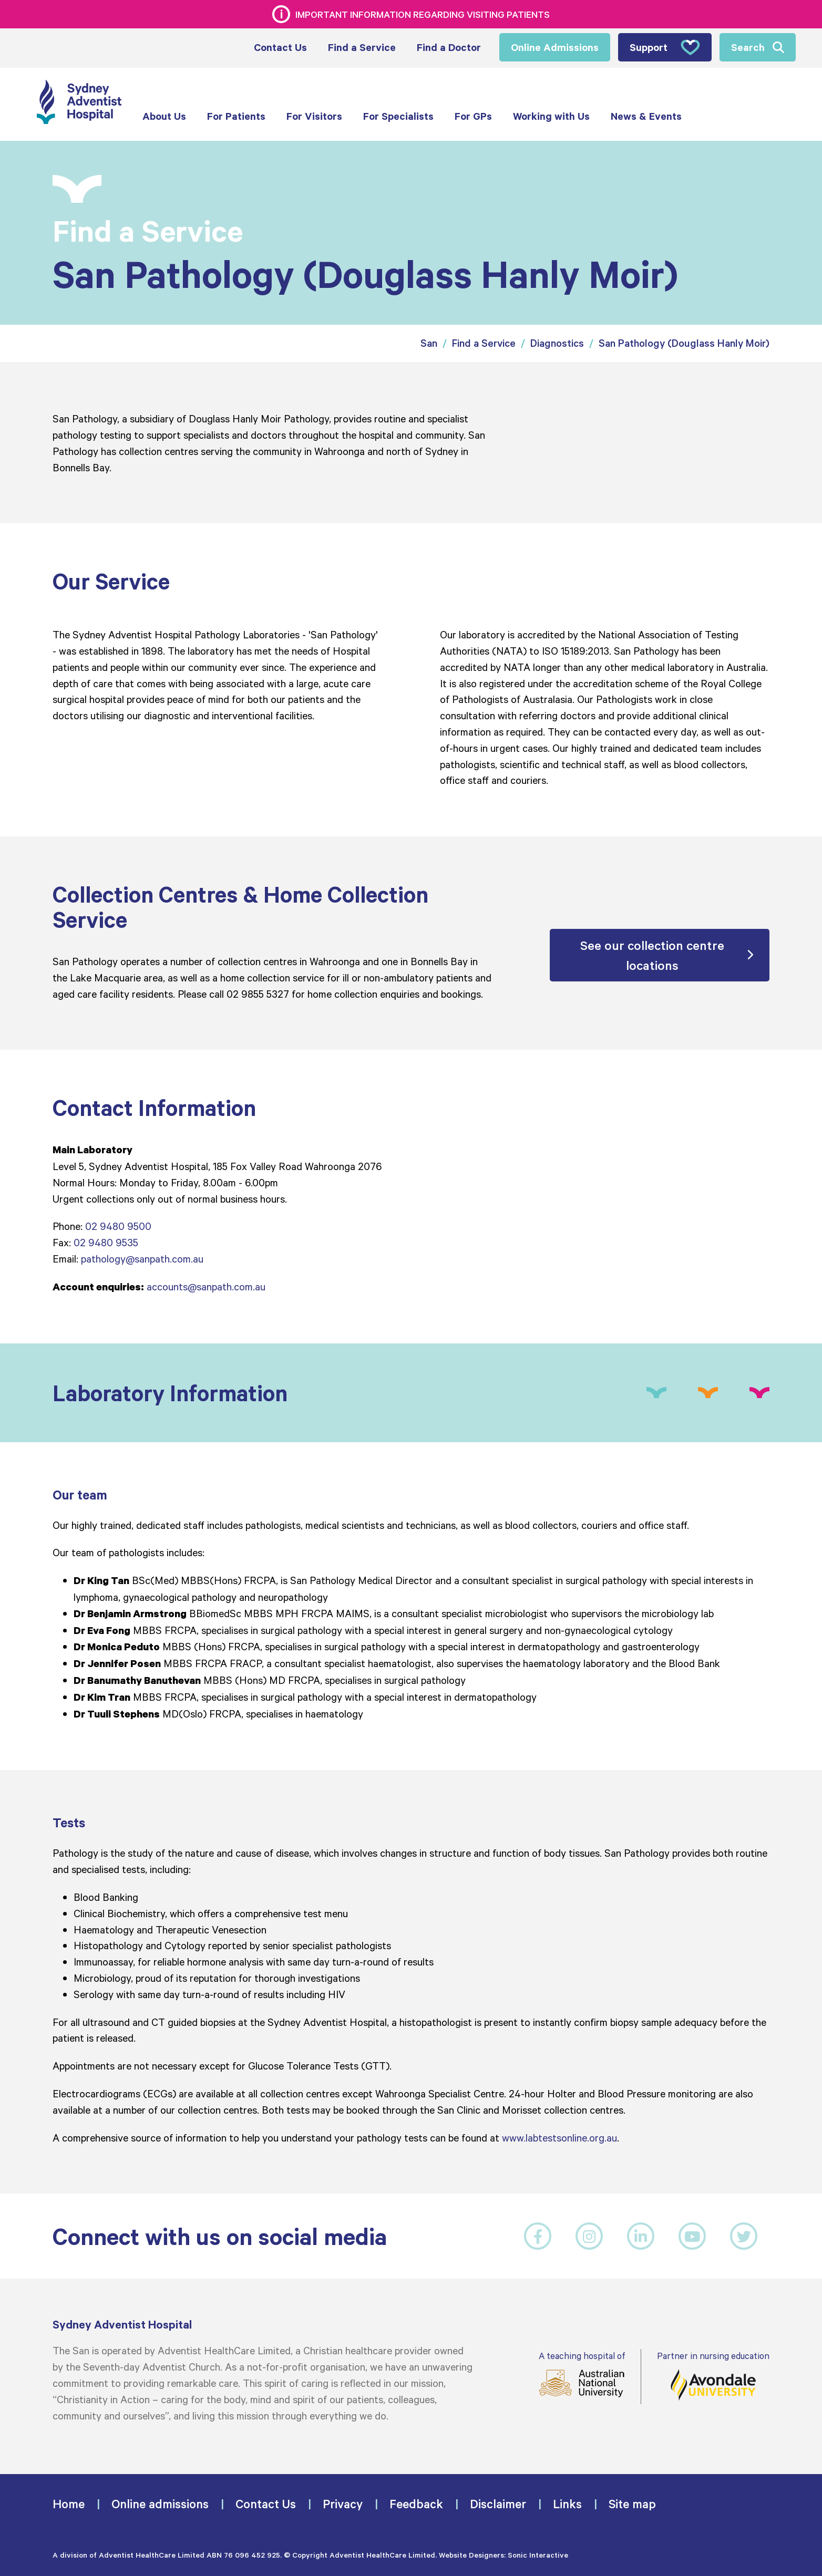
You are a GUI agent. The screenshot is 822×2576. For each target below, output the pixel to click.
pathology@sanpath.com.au (142, 1258)
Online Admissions (555, 47)
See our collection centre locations (652, 955)
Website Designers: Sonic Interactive (503, 2554)
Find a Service (484, 342)
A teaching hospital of (582, 2374)
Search (748, 47)
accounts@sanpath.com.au (206, 1286)
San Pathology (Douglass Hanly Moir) (684, 342)
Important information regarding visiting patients (422, 14)
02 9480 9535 (106, 1242)
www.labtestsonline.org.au (559, 2137)
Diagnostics (557, 342)
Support (665, 47)
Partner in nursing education (713, 2375)
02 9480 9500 (118, 1225)
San (428, 342)
